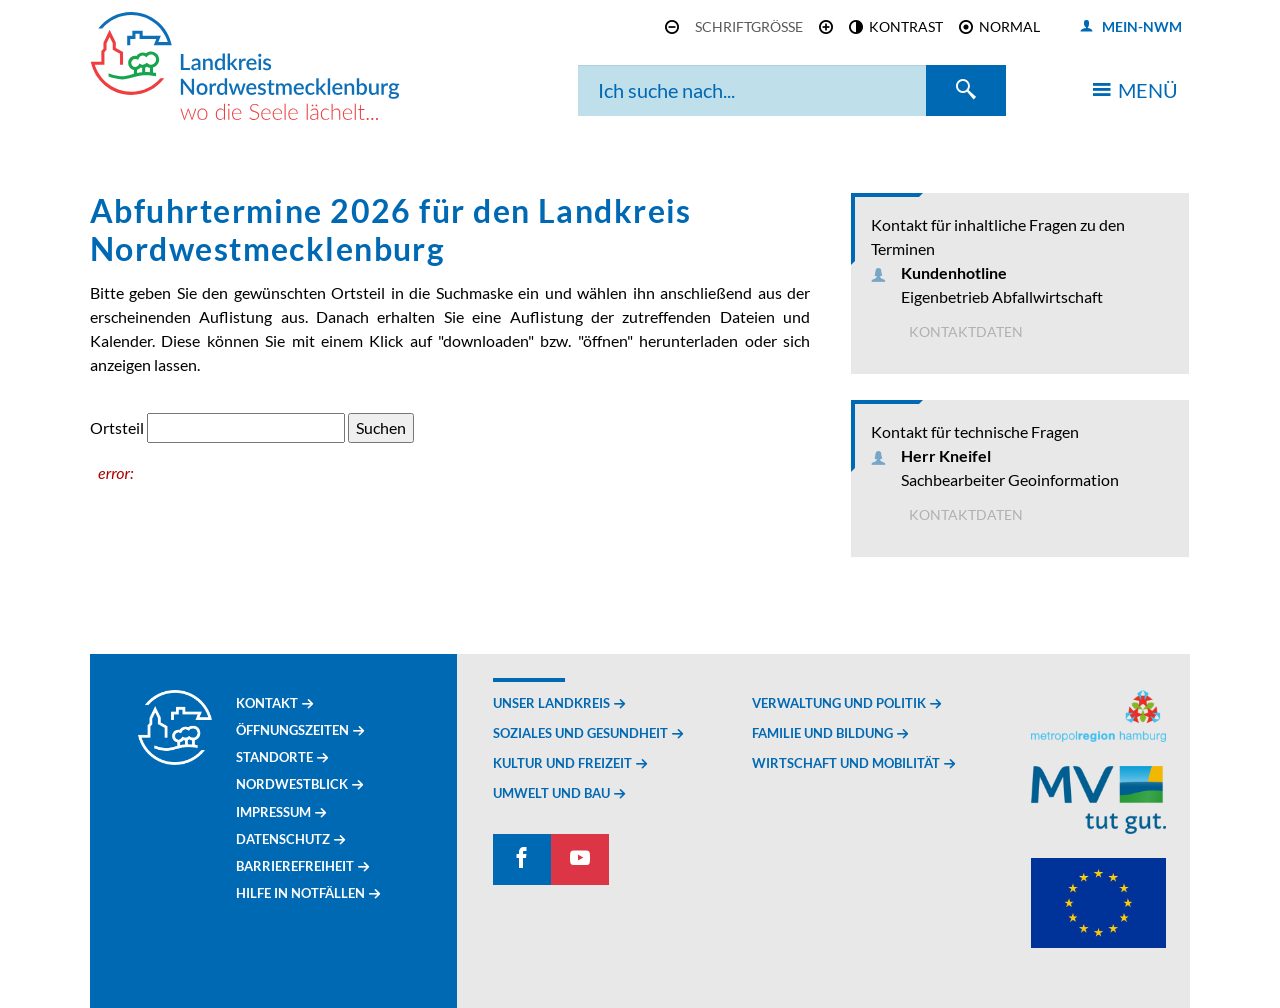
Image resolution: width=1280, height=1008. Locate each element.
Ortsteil (117, 427)
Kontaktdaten (966, 331)
